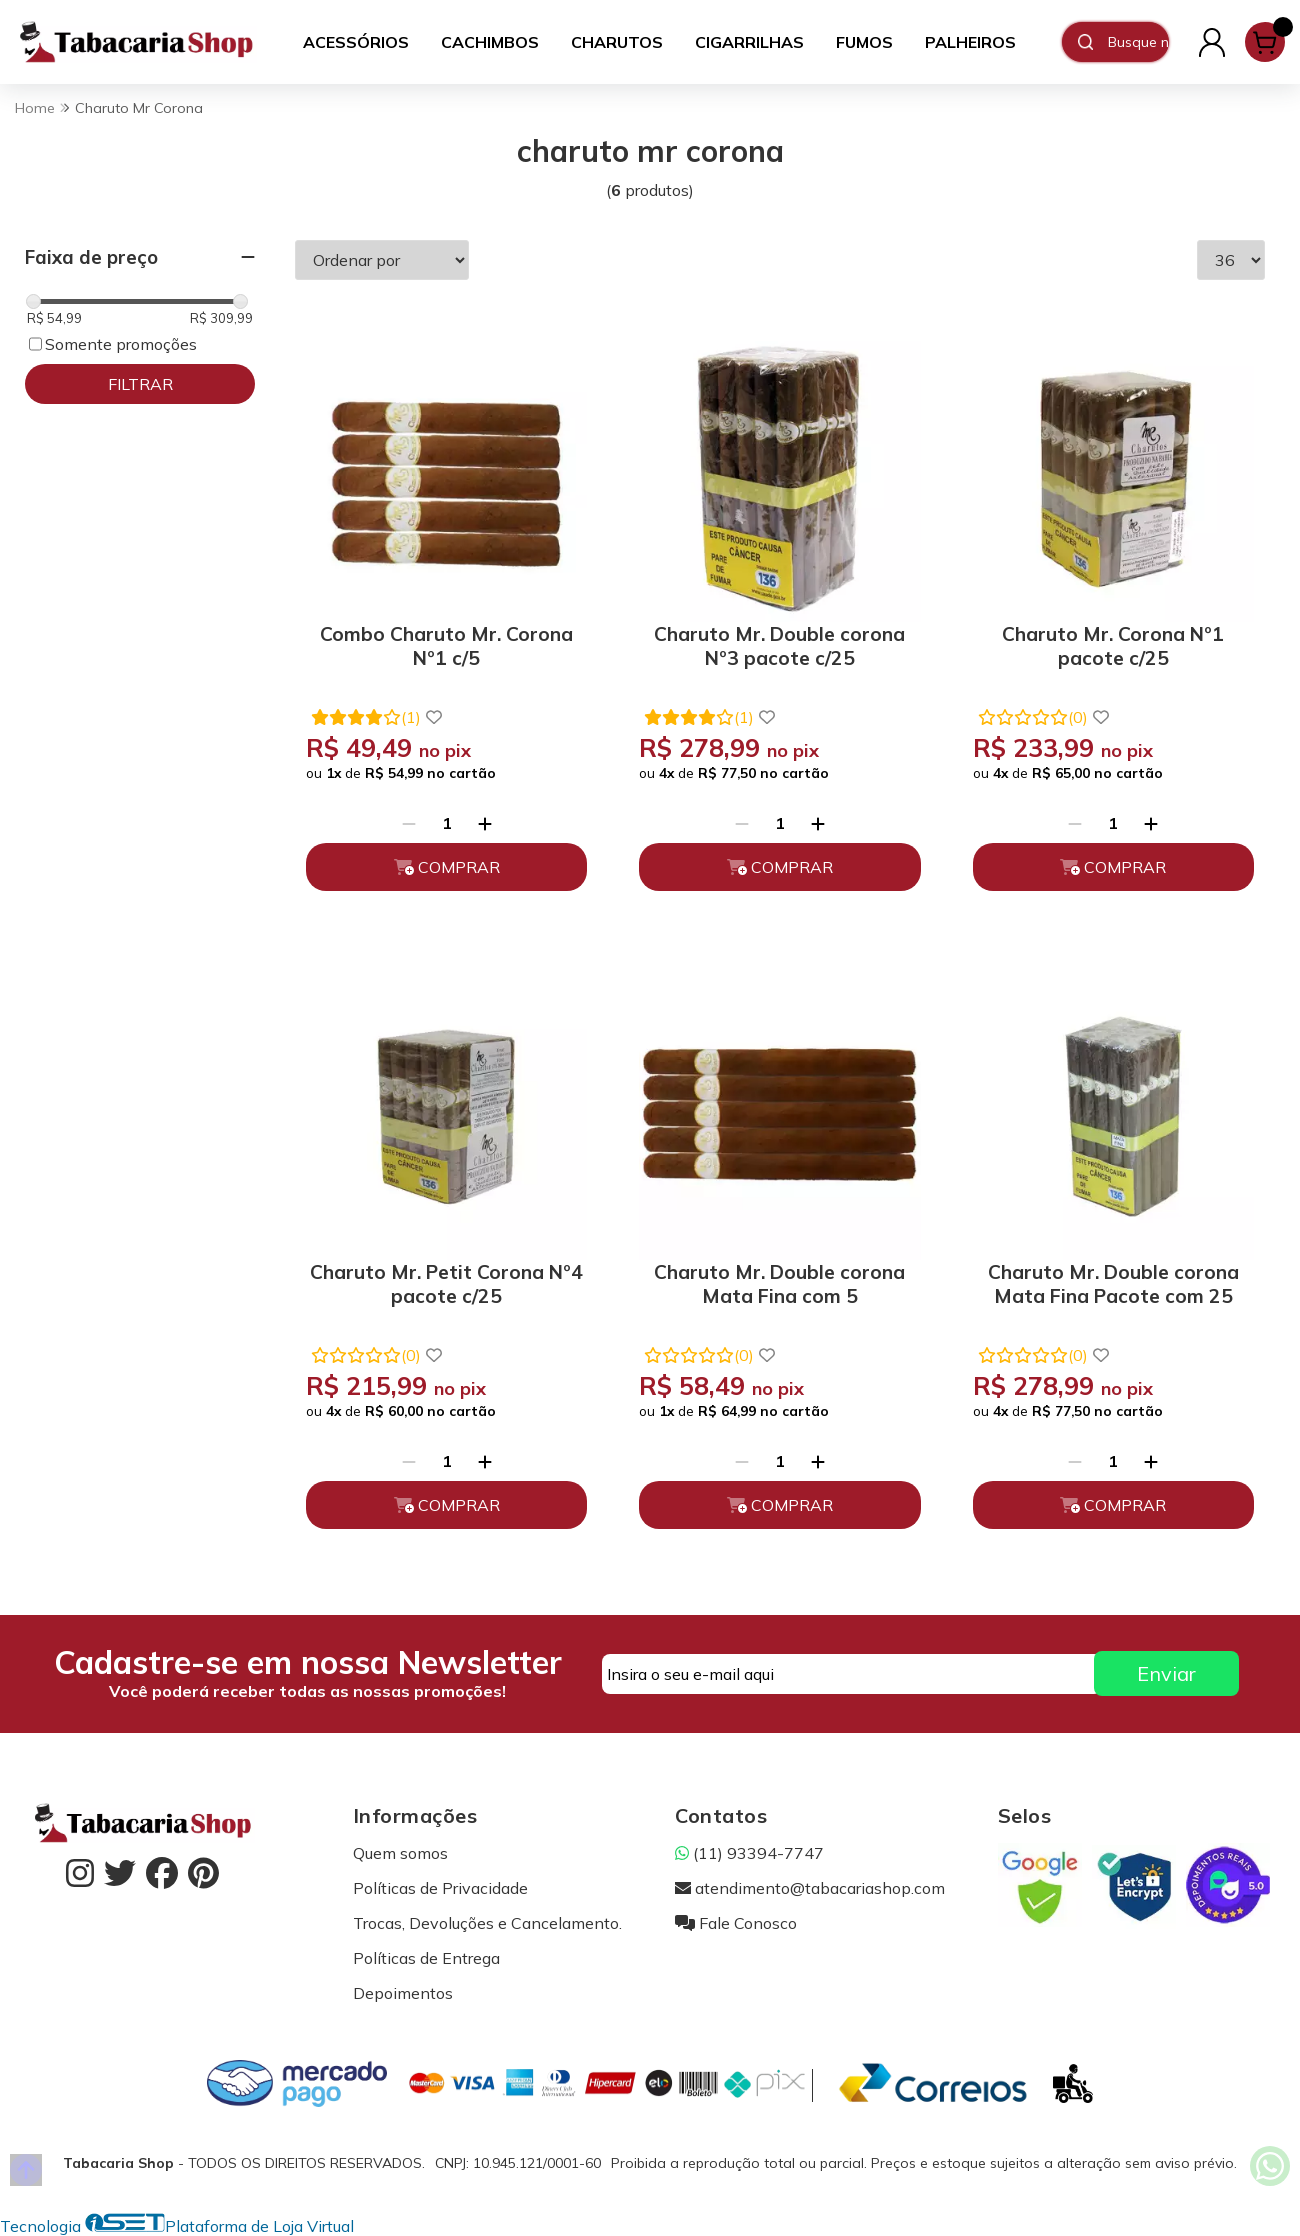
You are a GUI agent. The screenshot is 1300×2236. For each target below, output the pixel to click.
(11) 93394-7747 (749, 1853)
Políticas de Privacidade (440, 1888)
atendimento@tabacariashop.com (810, 1888)
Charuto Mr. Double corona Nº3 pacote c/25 (779, 646)
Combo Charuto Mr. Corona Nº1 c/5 (446, 646)
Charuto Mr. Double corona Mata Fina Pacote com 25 (1113, 1284)
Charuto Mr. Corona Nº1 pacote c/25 (1113, 646)
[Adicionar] (485, 823)
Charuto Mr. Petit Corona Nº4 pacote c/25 (446, 1284)
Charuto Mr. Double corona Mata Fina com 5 (779, 1284)
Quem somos (400, 1853)
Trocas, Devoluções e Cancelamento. (487, 1923)
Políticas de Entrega (426, 1958)
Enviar (1166, 1673)
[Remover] (409, 823)
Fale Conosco (736, 1923)
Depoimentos (403, 1993)
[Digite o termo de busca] (1138, 42)
